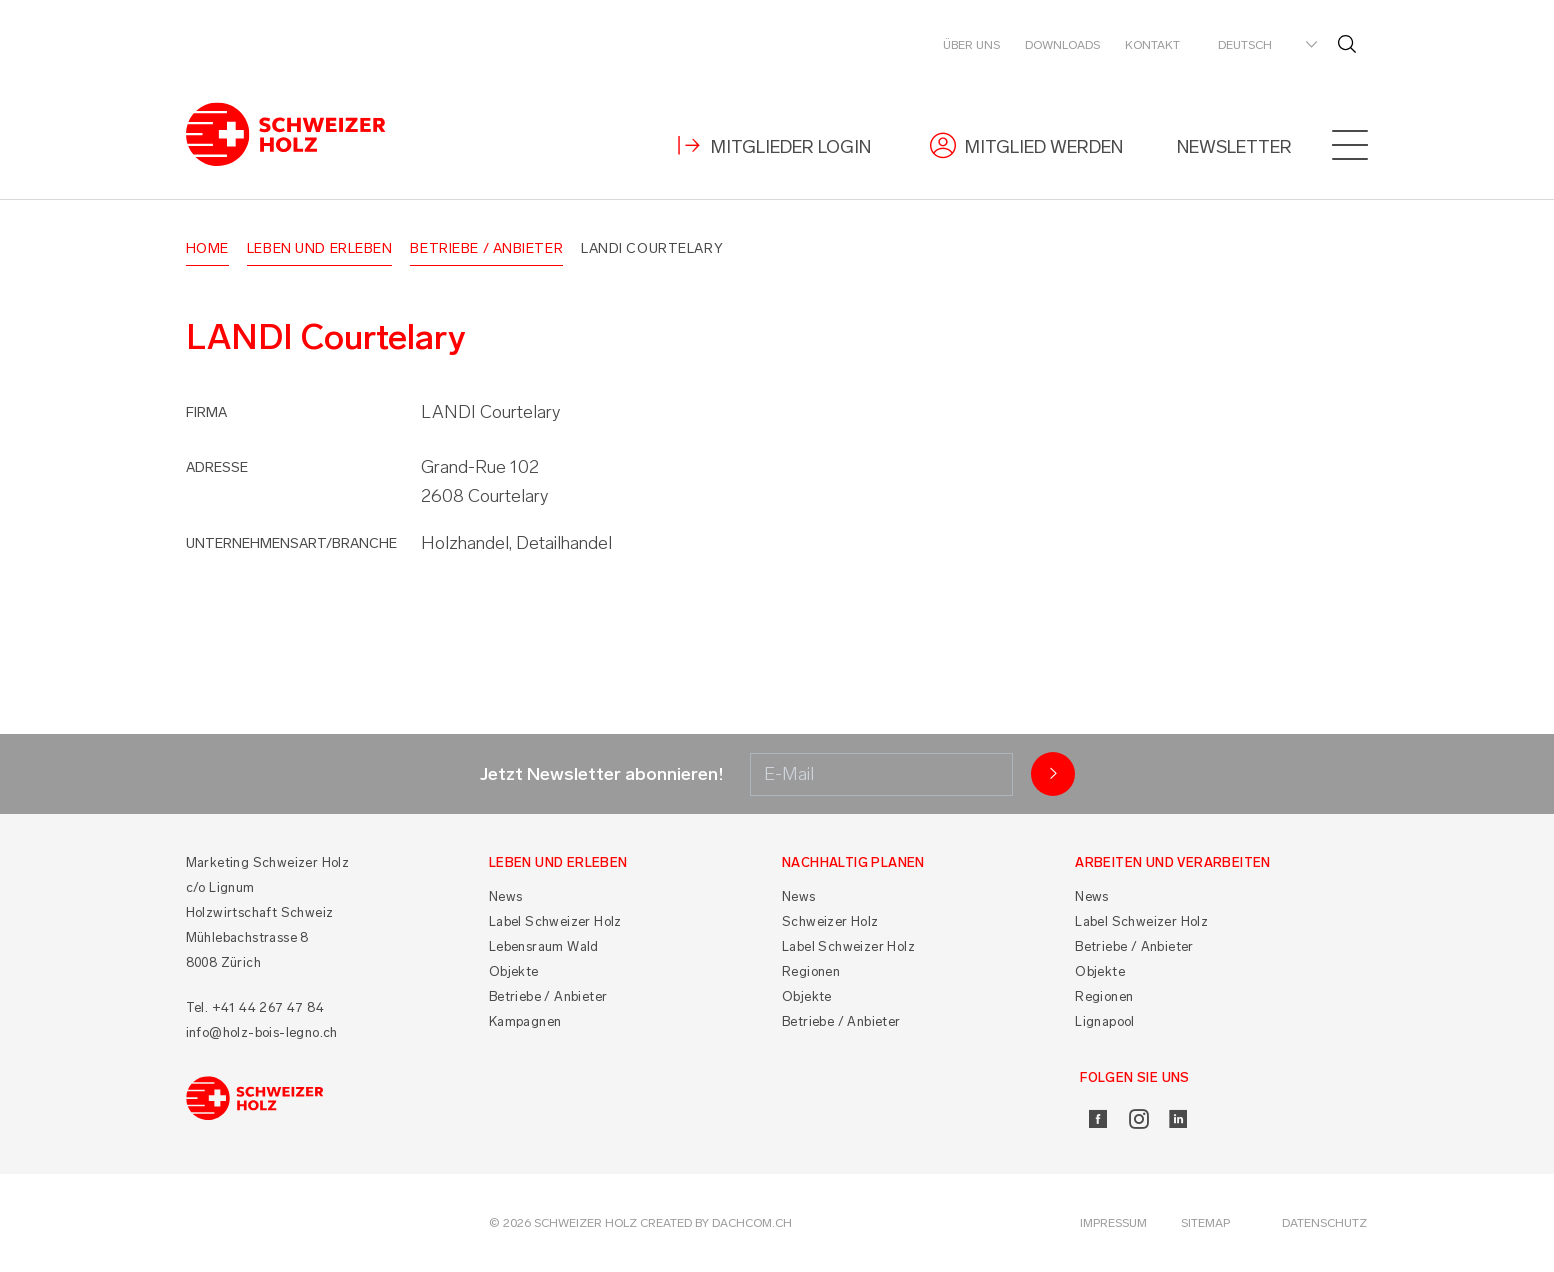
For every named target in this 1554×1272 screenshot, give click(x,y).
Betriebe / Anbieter (486, 248)
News (506, 896)
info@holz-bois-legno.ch (262, 1032)
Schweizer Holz (830, 921)
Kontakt (1152, 45)
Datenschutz (1324, 1223)
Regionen (811, 971)
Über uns (971, 45)
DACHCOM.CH (752, 1223)
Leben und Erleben (320, 248)
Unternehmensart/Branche (291, 543)
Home (207, 248)
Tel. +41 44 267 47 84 (255, 1007)
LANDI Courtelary (652, 248)
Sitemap (1205, 1223)
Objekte (514, 971)
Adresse (217, 467)
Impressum (1113, 1223)
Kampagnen (525, 1021)
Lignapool (1105, 1021)
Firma (206, 412)
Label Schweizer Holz (555, 921)
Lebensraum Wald (544, 946)
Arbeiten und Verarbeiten (1173, 862)
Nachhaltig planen (853, 862)
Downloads (1062, 45)
